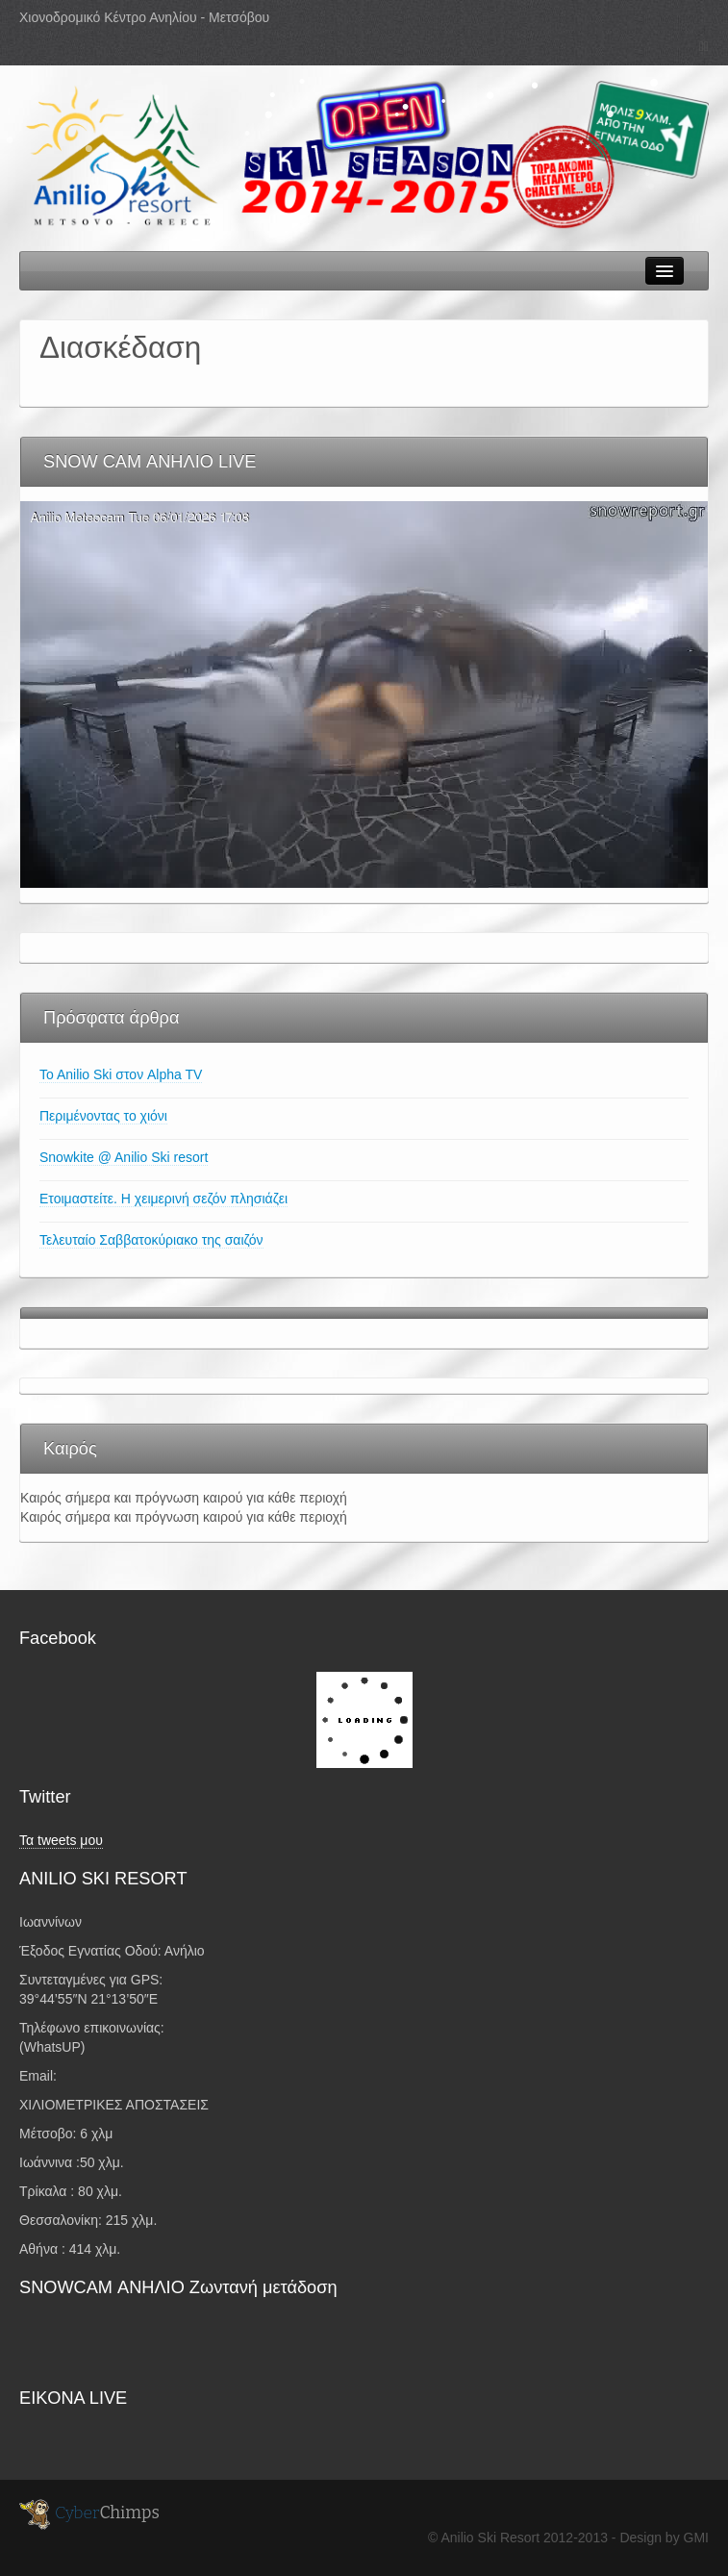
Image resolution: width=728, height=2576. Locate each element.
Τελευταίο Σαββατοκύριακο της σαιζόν (151, 1240)
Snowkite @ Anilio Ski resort (123, 1157)
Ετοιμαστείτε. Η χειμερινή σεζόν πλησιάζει (163, 1198)
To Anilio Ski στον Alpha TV (120, 1074)
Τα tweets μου (61, 1840)
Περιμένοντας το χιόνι (103, 1116)
